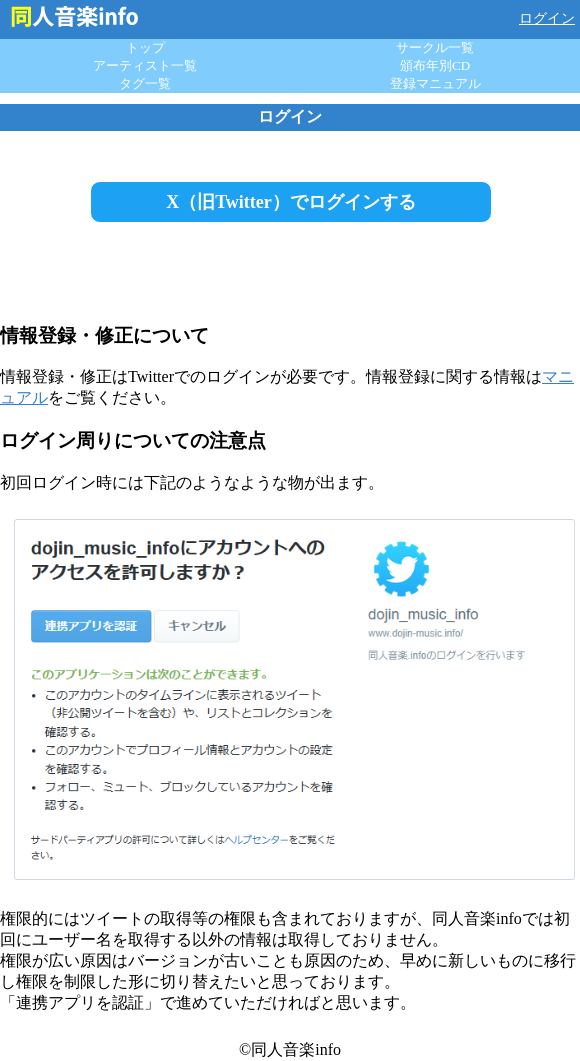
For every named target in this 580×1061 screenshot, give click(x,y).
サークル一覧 (435, 47)
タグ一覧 (145, 83)
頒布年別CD (435, 65)
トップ (145, 47)
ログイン (547, 18)
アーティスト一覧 (145, 65)
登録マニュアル (435, 83)
